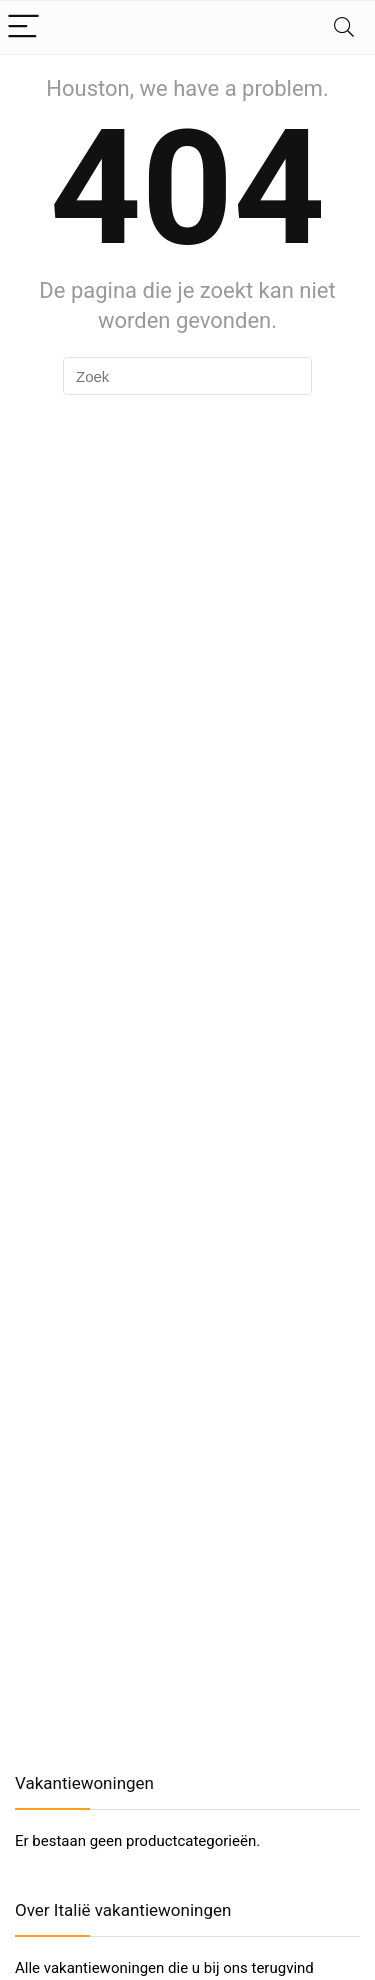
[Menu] (24, 27)
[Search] (344, 27)
